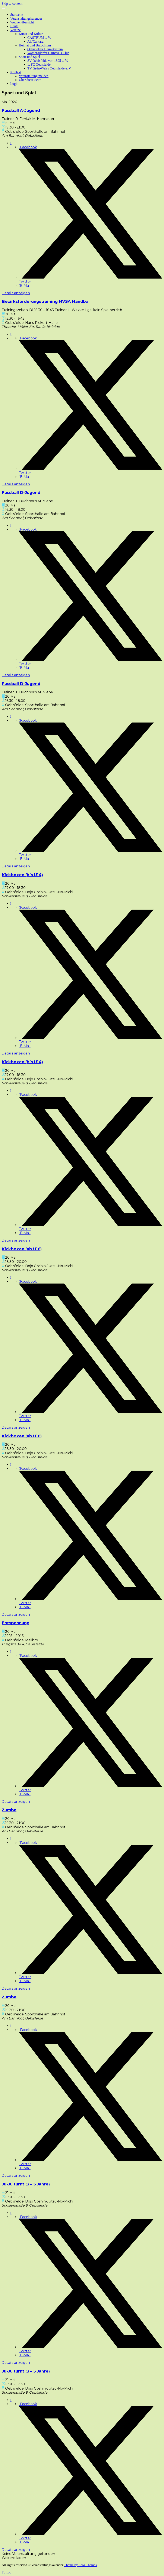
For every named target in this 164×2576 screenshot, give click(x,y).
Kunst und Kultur (31, 34)
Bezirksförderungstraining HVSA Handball (46, 301)
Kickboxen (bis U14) (22, 874)
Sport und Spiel (29, 57)
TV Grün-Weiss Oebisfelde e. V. (49, 68)
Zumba (9, 1809)
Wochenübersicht (22, 22)
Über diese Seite (30, 80)
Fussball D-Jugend (21, 492)
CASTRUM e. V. (39, 37)
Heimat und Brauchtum (35, 45)
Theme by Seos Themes (80, 2565)
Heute (14, 26)
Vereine (15, 30)
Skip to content (12, 3)
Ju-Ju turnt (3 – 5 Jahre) (26, 2184)
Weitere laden (14, 2558)
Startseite (16, 14)
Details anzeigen (16, 293)
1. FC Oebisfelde (39, 64)
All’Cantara (35, 41)
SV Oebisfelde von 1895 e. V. (47, 60)
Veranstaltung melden (33, 76)
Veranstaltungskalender (26, 18)
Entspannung (15, 1622)
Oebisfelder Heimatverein (45, 49)
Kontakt (15, 72)
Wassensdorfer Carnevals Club (48, 53)
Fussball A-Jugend (21, 110)
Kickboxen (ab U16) (22, 1248)
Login (14, 83)
